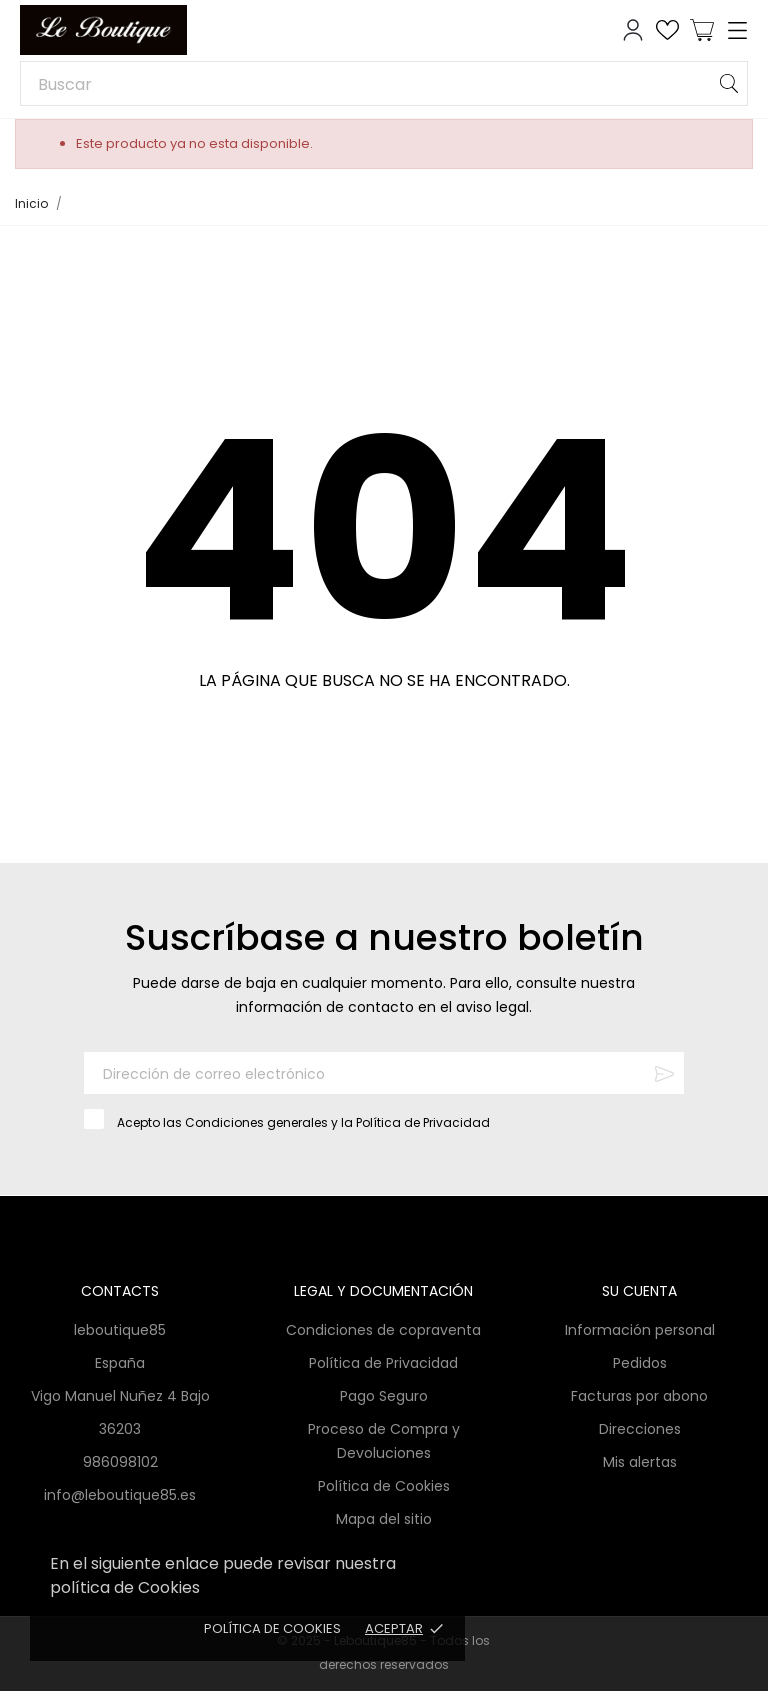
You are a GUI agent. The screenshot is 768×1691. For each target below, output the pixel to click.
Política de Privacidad (423, 1122)
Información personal (640, 1330)
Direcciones (640, 1429)
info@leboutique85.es (120, 1495)
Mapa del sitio (384, 1519)
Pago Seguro (384, 1396)
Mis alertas (640, 1462)
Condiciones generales (256, 1122)
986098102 (120, 1462)
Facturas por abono (639, 1396)
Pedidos (640, 1363)
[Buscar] (384, 83)
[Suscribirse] (664, 1073)
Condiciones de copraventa (383, 1330)
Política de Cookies (272, 1628)
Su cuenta (639, 1291)
